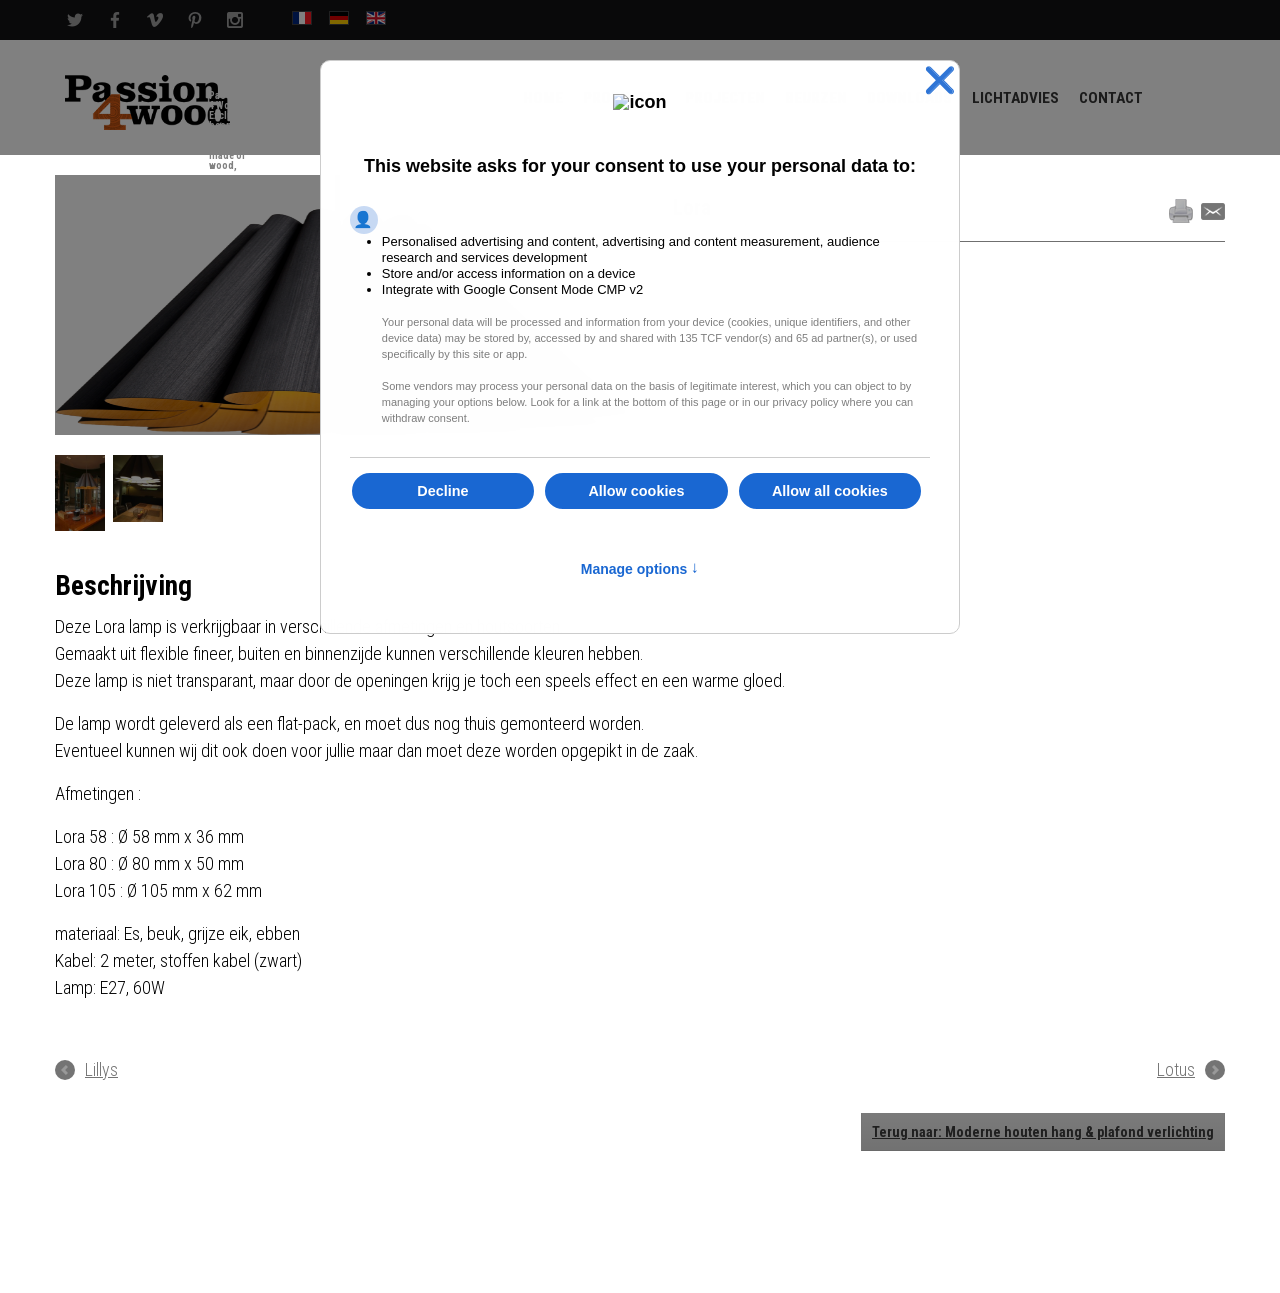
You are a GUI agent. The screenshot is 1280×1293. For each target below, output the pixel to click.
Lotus (1176, 1070)
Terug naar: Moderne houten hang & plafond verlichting (1043, 1132)
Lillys (101, 1070)
